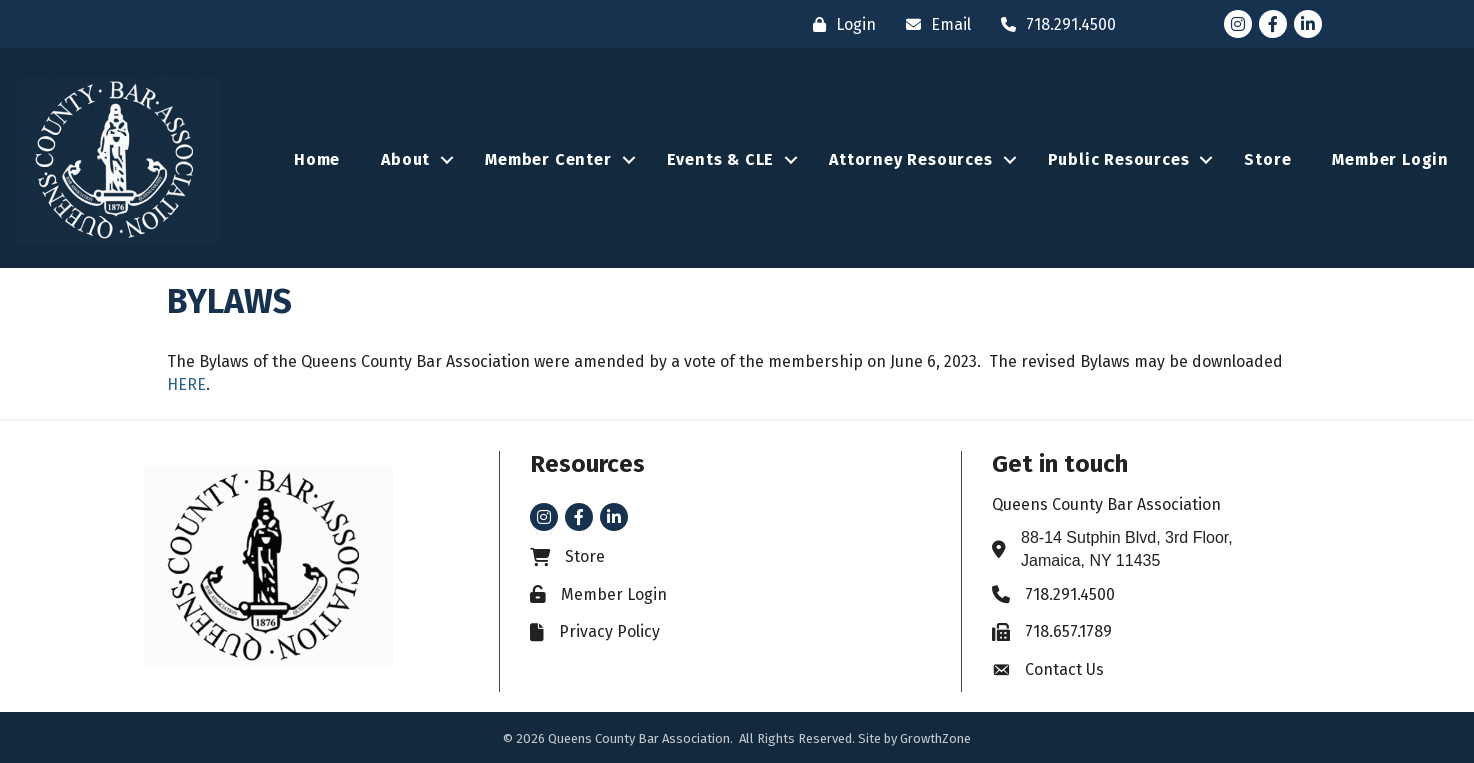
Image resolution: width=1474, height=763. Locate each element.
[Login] (839, 24)
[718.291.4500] (1053, 24)
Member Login (1390, 159)
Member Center (548, 159)
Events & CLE (721, 159)
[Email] (933, 24)
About (405, 159)
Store (1267, 159)
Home (317, 159)
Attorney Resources (910, 159)
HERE (186, 384)
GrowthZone (935, 738)
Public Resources (1119, 159)
